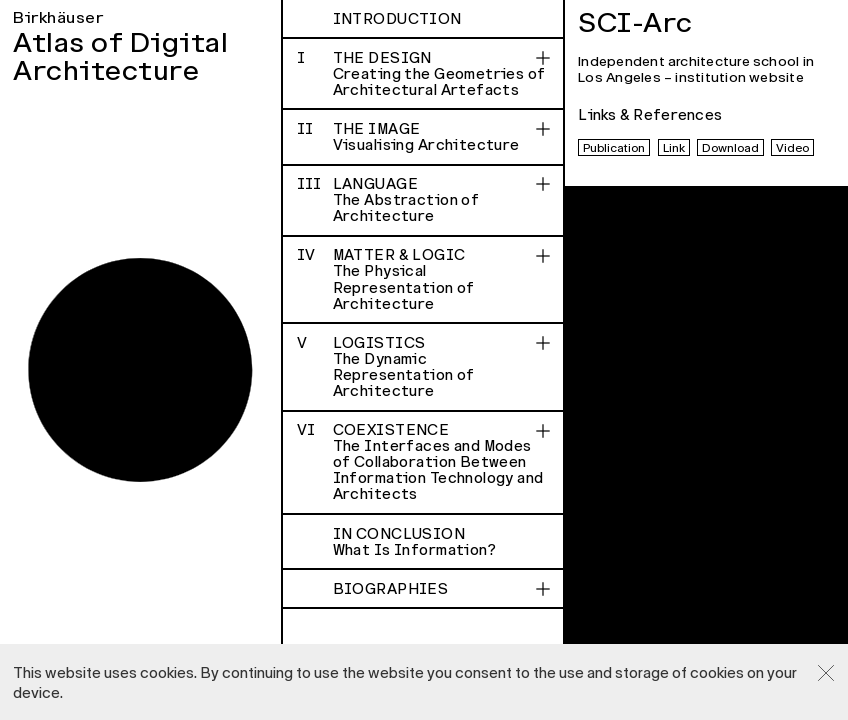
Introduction (397, 19)
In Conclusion (442, 542)
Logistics (424, 367)
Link (674, 148)
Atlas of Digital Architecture (120, 58)
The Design (424, 74)
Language (424, 200)
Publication (614, 148)
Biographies (391, 589)
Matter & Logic (424, 279)
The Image (424, 137)
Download (730, 148)
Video (792, 148)
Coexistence (424, 462)
